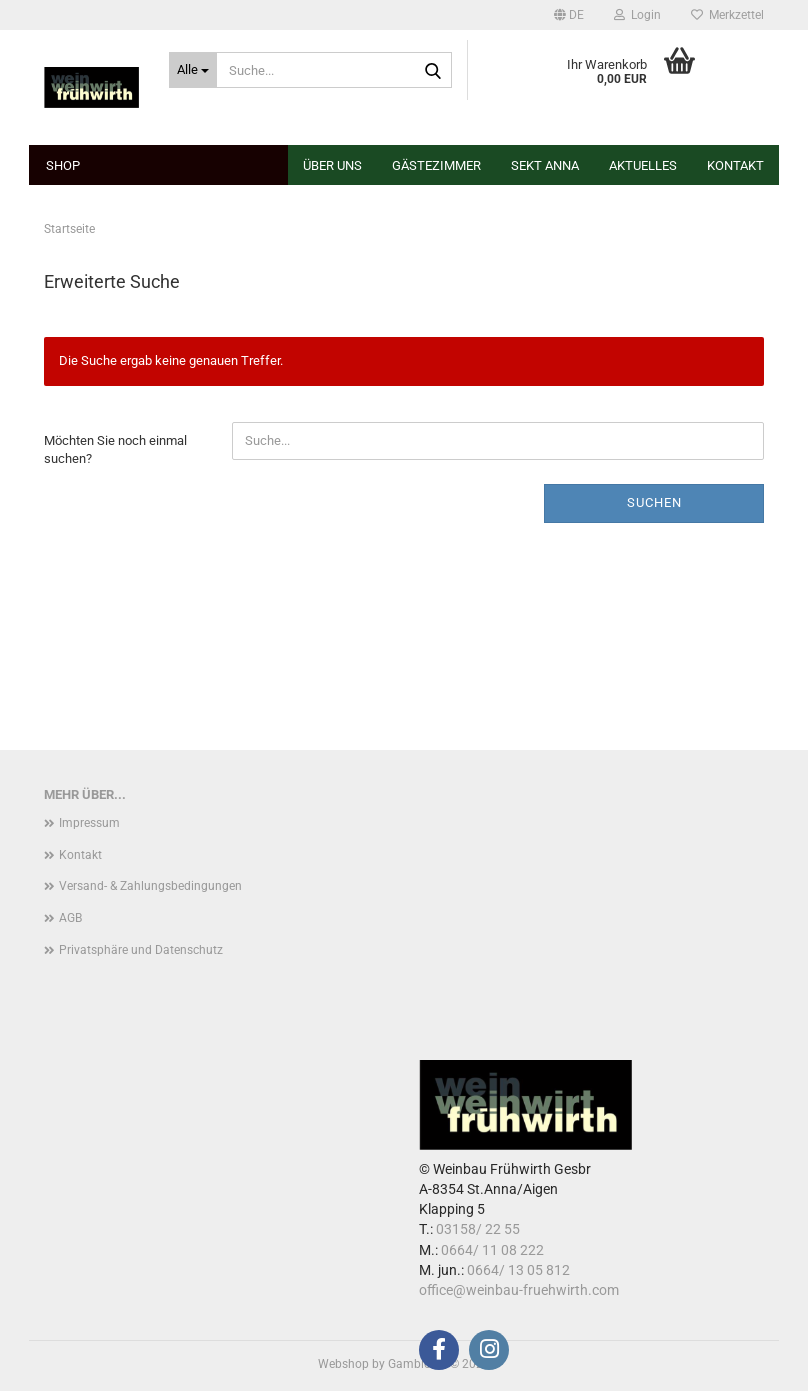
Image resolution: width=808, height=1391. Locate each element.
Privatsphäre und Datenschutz (141, 950)
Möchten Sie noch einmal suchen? (115, 450)
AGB (70, 918)
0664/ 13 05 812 (518, 1270)
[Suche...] (193, 70)
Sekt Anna (545, 165)
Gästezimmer (436, 165)
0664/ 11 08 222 (492, 1250)
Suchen (654, 502)
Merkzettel (727, 15)
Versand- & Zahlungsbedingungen (150, 886)
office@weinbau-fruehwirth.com (519, 1290)
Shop (63, 165)
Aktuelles (643, 165)
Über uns (332, 165)
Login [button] (637, 15)
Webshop (343, 1364)
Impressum (89, 823)
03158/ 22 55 (478, 1229)
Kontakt (735, 165)
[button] (569, 15)
